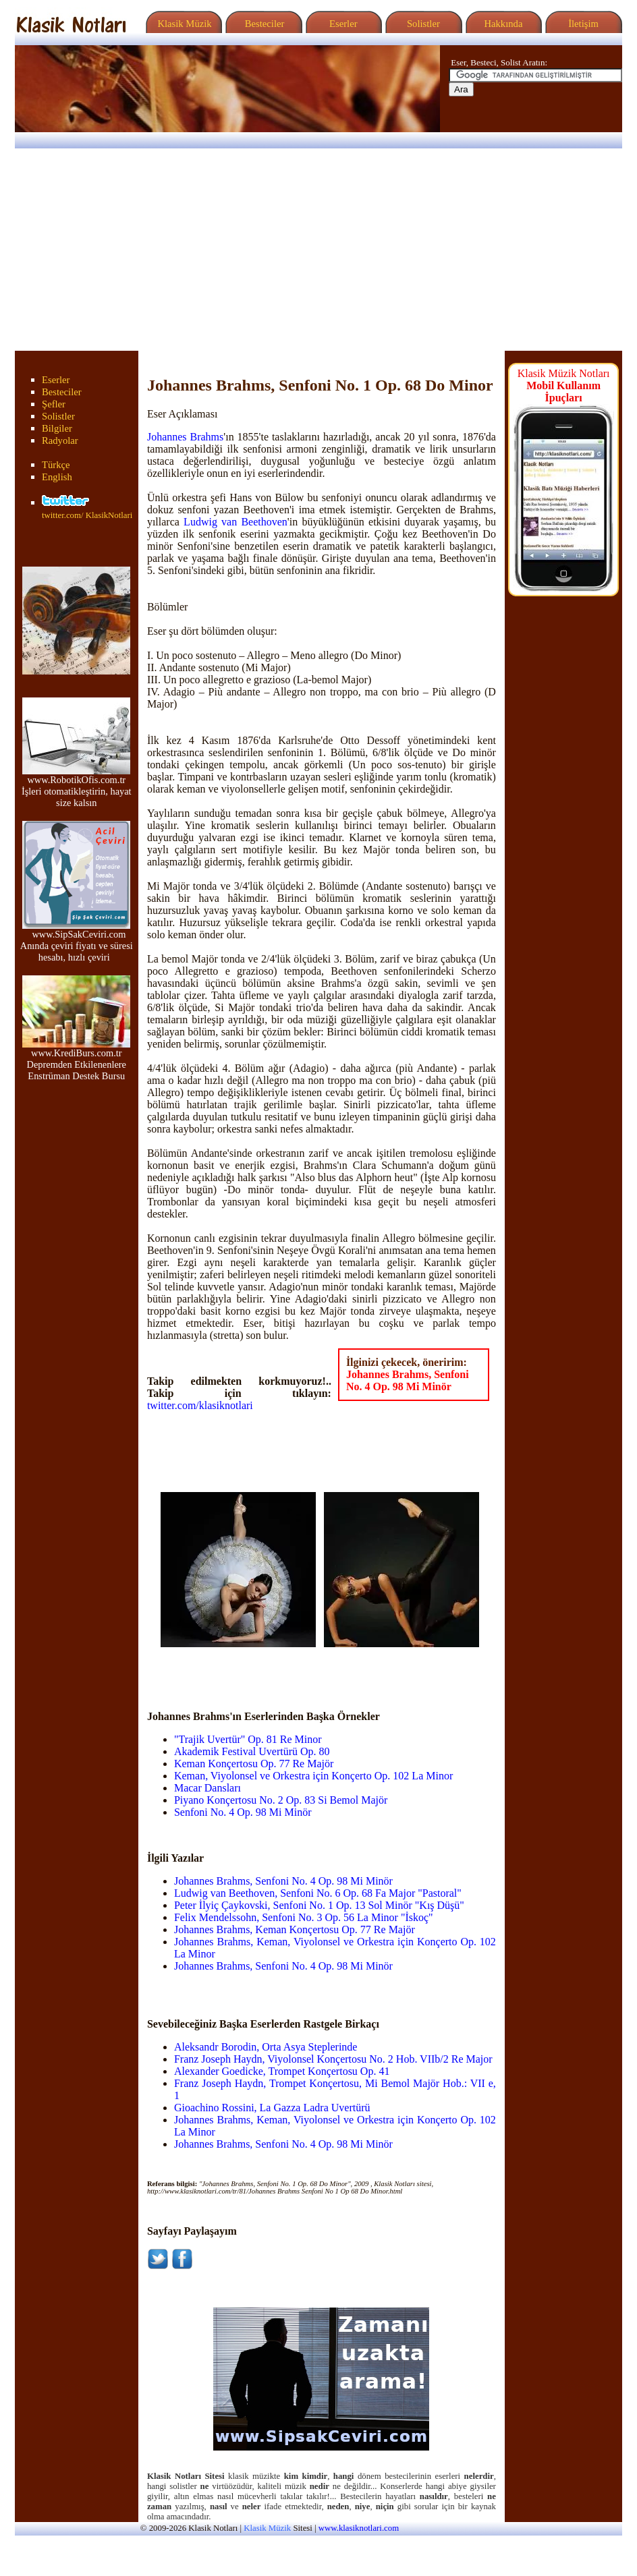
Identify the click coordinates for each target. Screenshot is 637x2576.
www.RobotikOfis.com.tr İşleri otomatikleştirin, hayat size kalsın (77, 787)
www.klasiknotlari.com (358, 2528)
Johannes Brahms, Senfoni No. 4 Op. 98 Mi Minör (407, 1380)
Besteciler (262, 23)
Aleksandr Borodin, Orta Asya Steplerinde (266, 2047)
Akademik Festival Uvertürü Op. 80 (252, 1751)
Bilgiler (57, 428)
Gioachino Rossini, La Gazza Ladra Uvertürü (272, 2107)
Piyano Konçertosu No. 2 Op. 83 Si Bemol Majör (280, 1800)
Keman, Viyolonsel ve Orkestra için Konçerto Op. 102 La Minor (313, 1775)
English (57, 476)
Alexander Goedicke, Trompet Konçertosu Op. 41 (282, 2071)
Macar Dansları (207, 1788)
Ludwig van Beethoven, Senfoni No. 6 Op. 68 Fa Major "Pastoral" (318, 1893)
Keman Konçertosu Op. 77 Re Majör (253, 1763)
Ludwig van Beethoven (235, 521)
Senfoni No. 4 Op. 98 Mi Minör (243, 1812)
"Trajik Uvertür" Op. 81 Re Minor (248, 1739)
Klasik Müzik (182, 23)
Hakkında (502, 23)
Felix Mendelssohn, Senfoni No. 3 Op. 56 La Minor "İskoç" (303, 1917)
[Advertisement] (318, 249)
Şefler (53, 404)
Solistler (422, 23)
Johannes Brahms (185, 436)
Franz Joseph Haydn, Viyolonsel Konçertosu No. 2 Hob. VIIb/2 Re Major (333, 2059)
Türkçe (56, 464)
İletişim (581, 23)
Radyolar (60, 440)
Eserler (342, 23)
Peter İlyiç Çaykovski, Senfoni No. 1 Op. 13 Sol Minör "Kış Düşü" (319, 1905)
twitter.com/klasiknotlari (200, 1405)
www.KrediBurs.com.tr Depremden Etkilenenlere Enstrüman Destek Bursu (76, 1060)
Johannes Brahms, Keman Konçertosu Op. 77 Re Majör (294, 1929)
